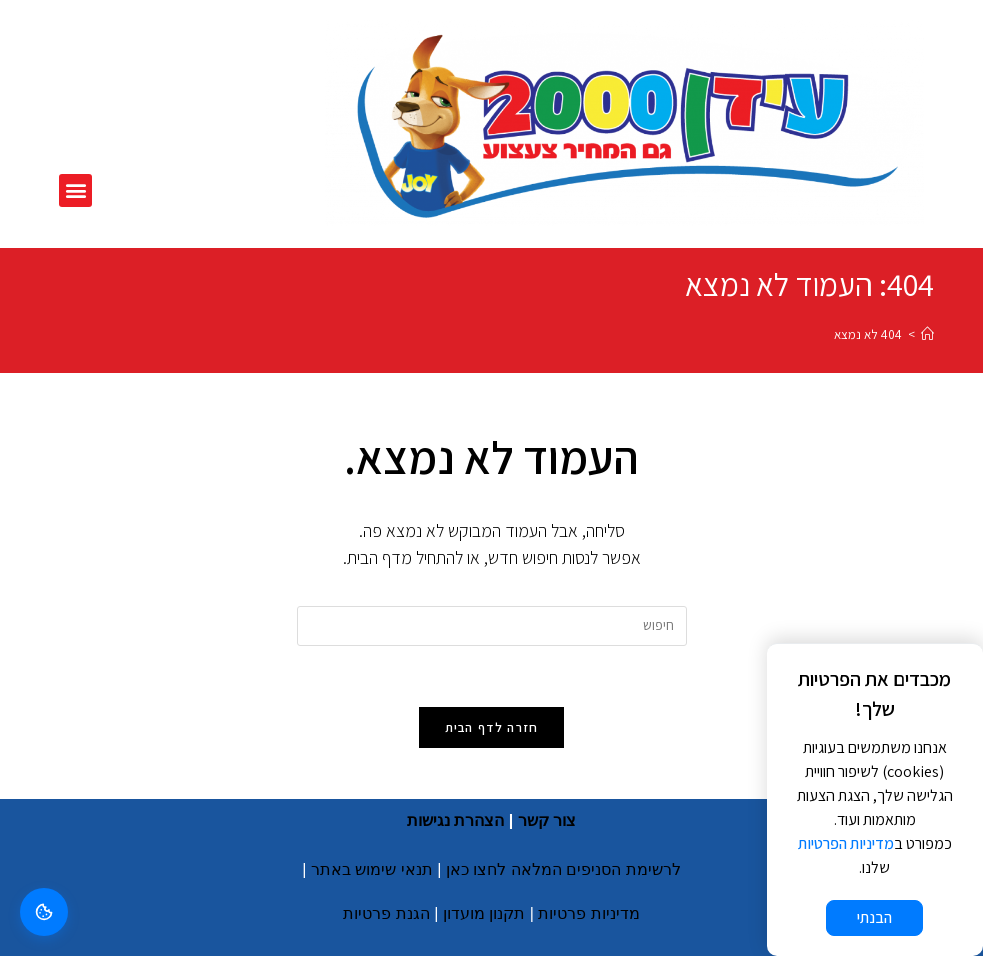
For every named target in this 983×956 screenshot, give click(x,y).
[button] (75, 190)
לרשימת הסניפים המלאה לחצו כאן (563, 869)
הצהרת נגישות (455, 820)
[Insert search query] (492, 626)
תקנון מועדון (484, 913)
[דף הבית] (927, 334)
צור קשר (547, 820)
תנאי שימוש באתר (372, 869)
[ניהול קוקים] (44, 912)
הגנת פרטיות (386, 913)
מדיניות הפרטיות (846, 843)
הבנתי (874, 917)
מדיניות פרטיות (588, 913)
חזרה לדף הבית (492, 727)
